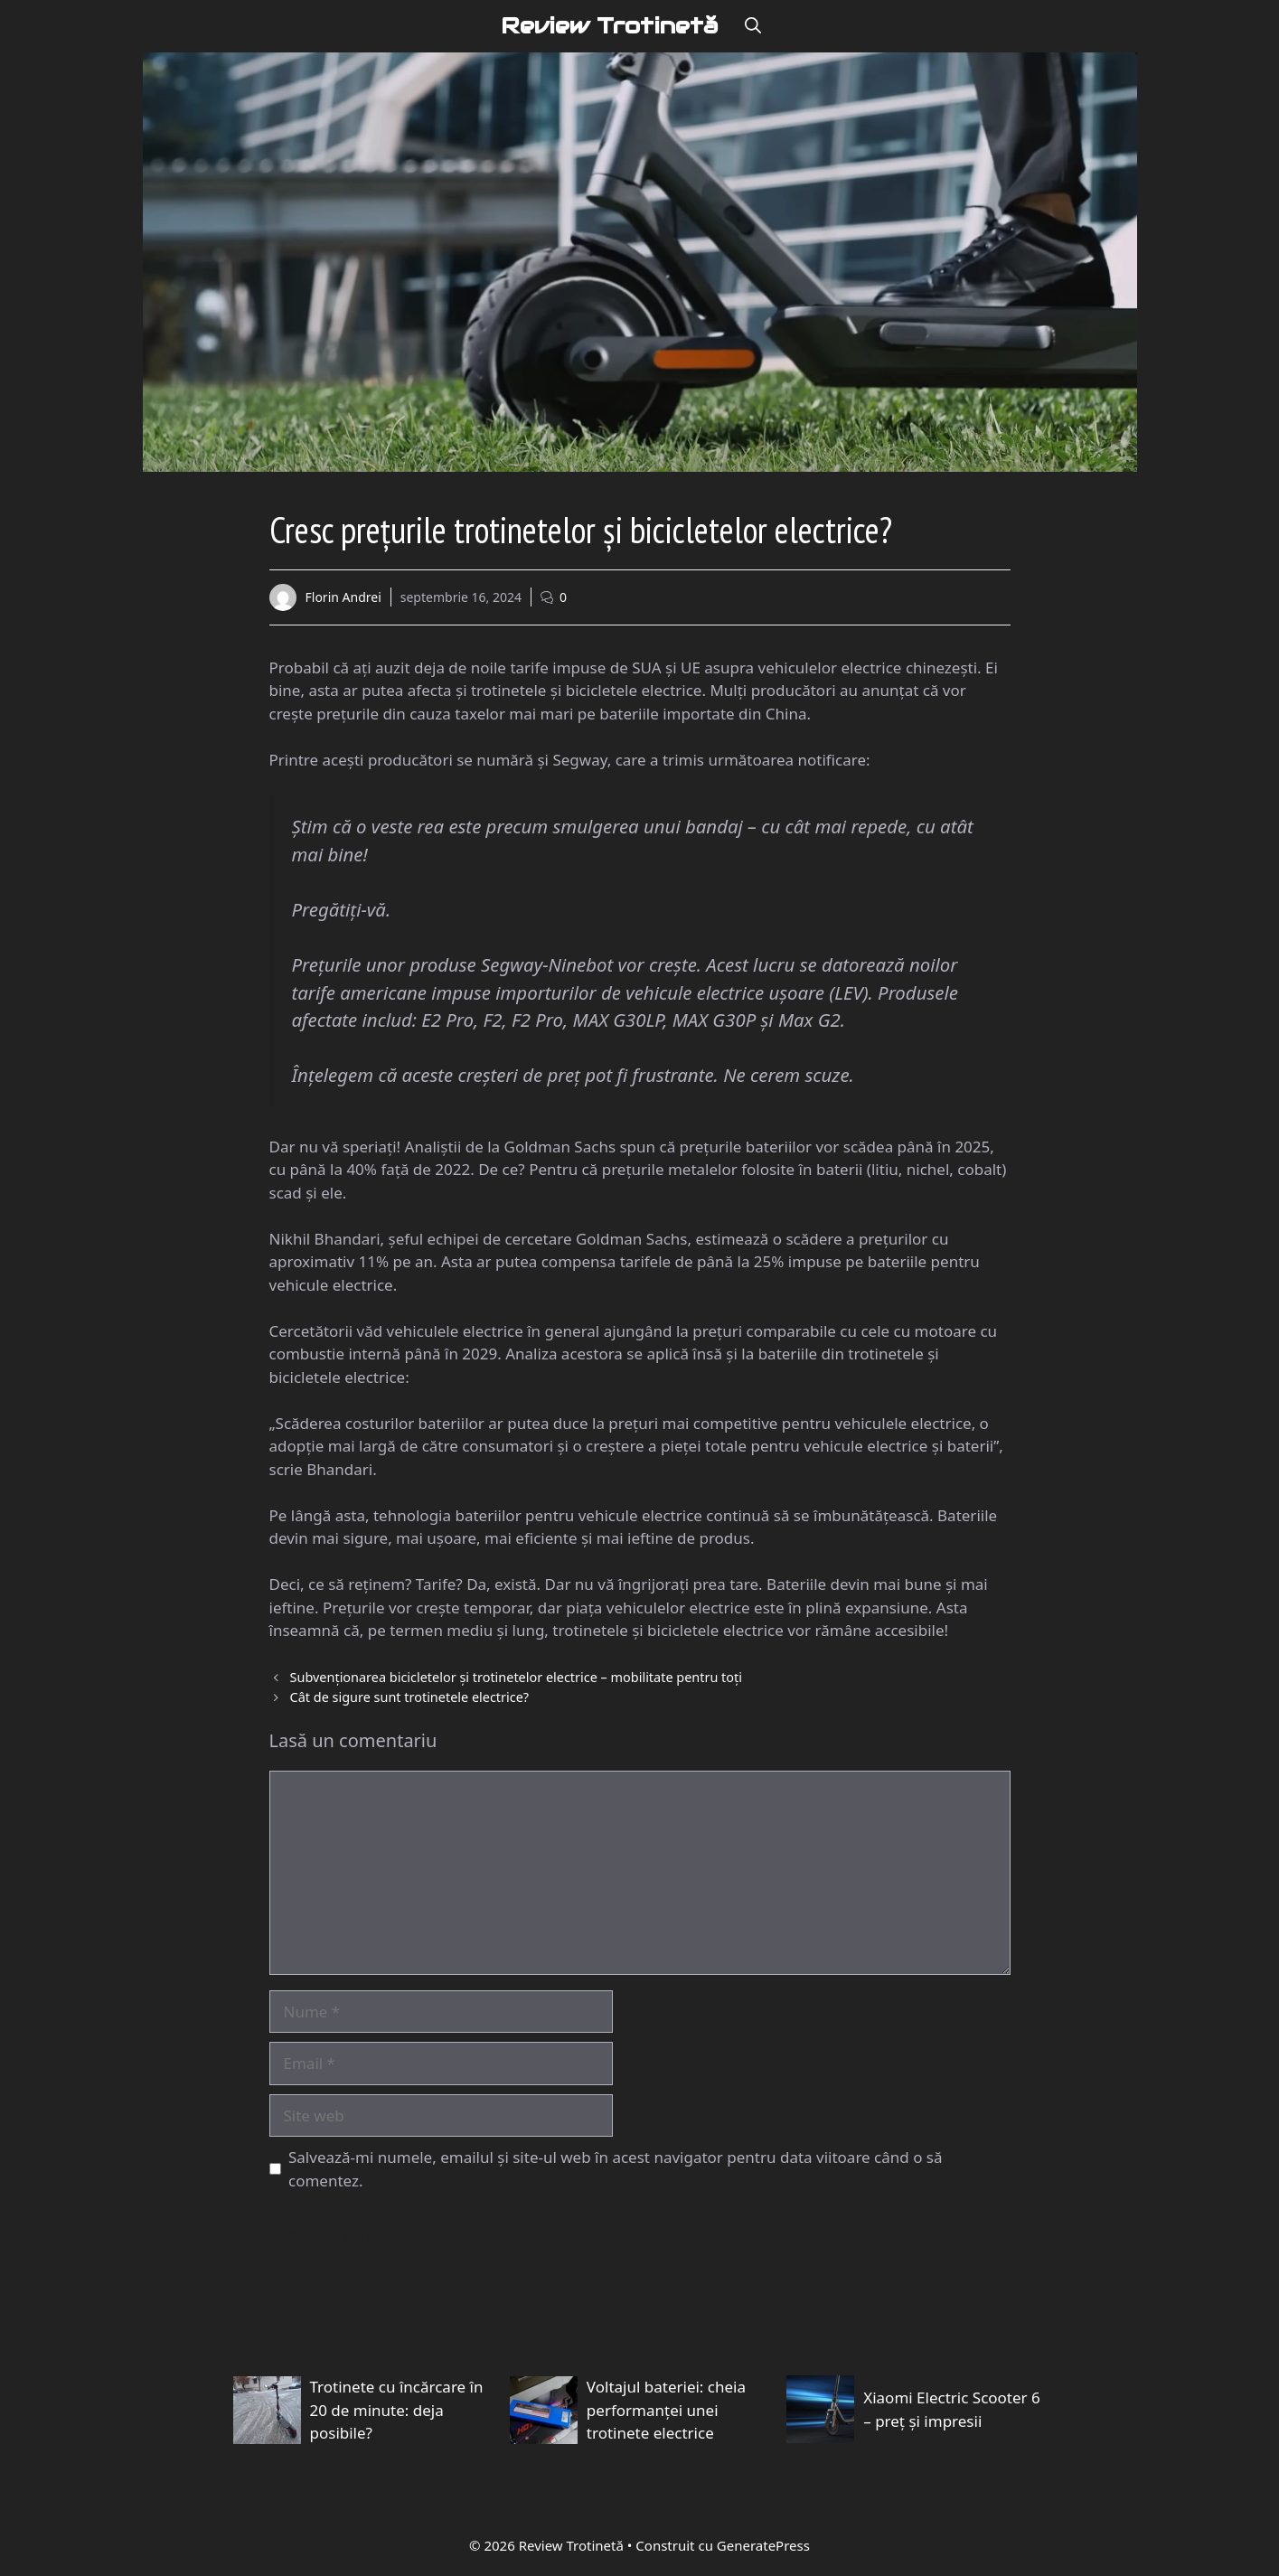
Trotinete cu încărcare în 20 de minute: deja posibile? (397, 2412)
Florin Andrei (343, 599)
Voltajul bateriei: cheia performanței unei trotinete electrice (666, 2412)
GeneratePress (763, 2547)
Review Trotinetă (609, 27)
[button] (753, 27)
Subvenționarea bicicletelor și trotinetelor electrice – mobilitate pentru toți (516, 1679)
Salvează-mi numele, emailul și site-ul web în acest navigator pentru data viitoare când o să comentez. (615, 2171)
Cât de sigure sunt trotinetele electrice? (409, 1698)
